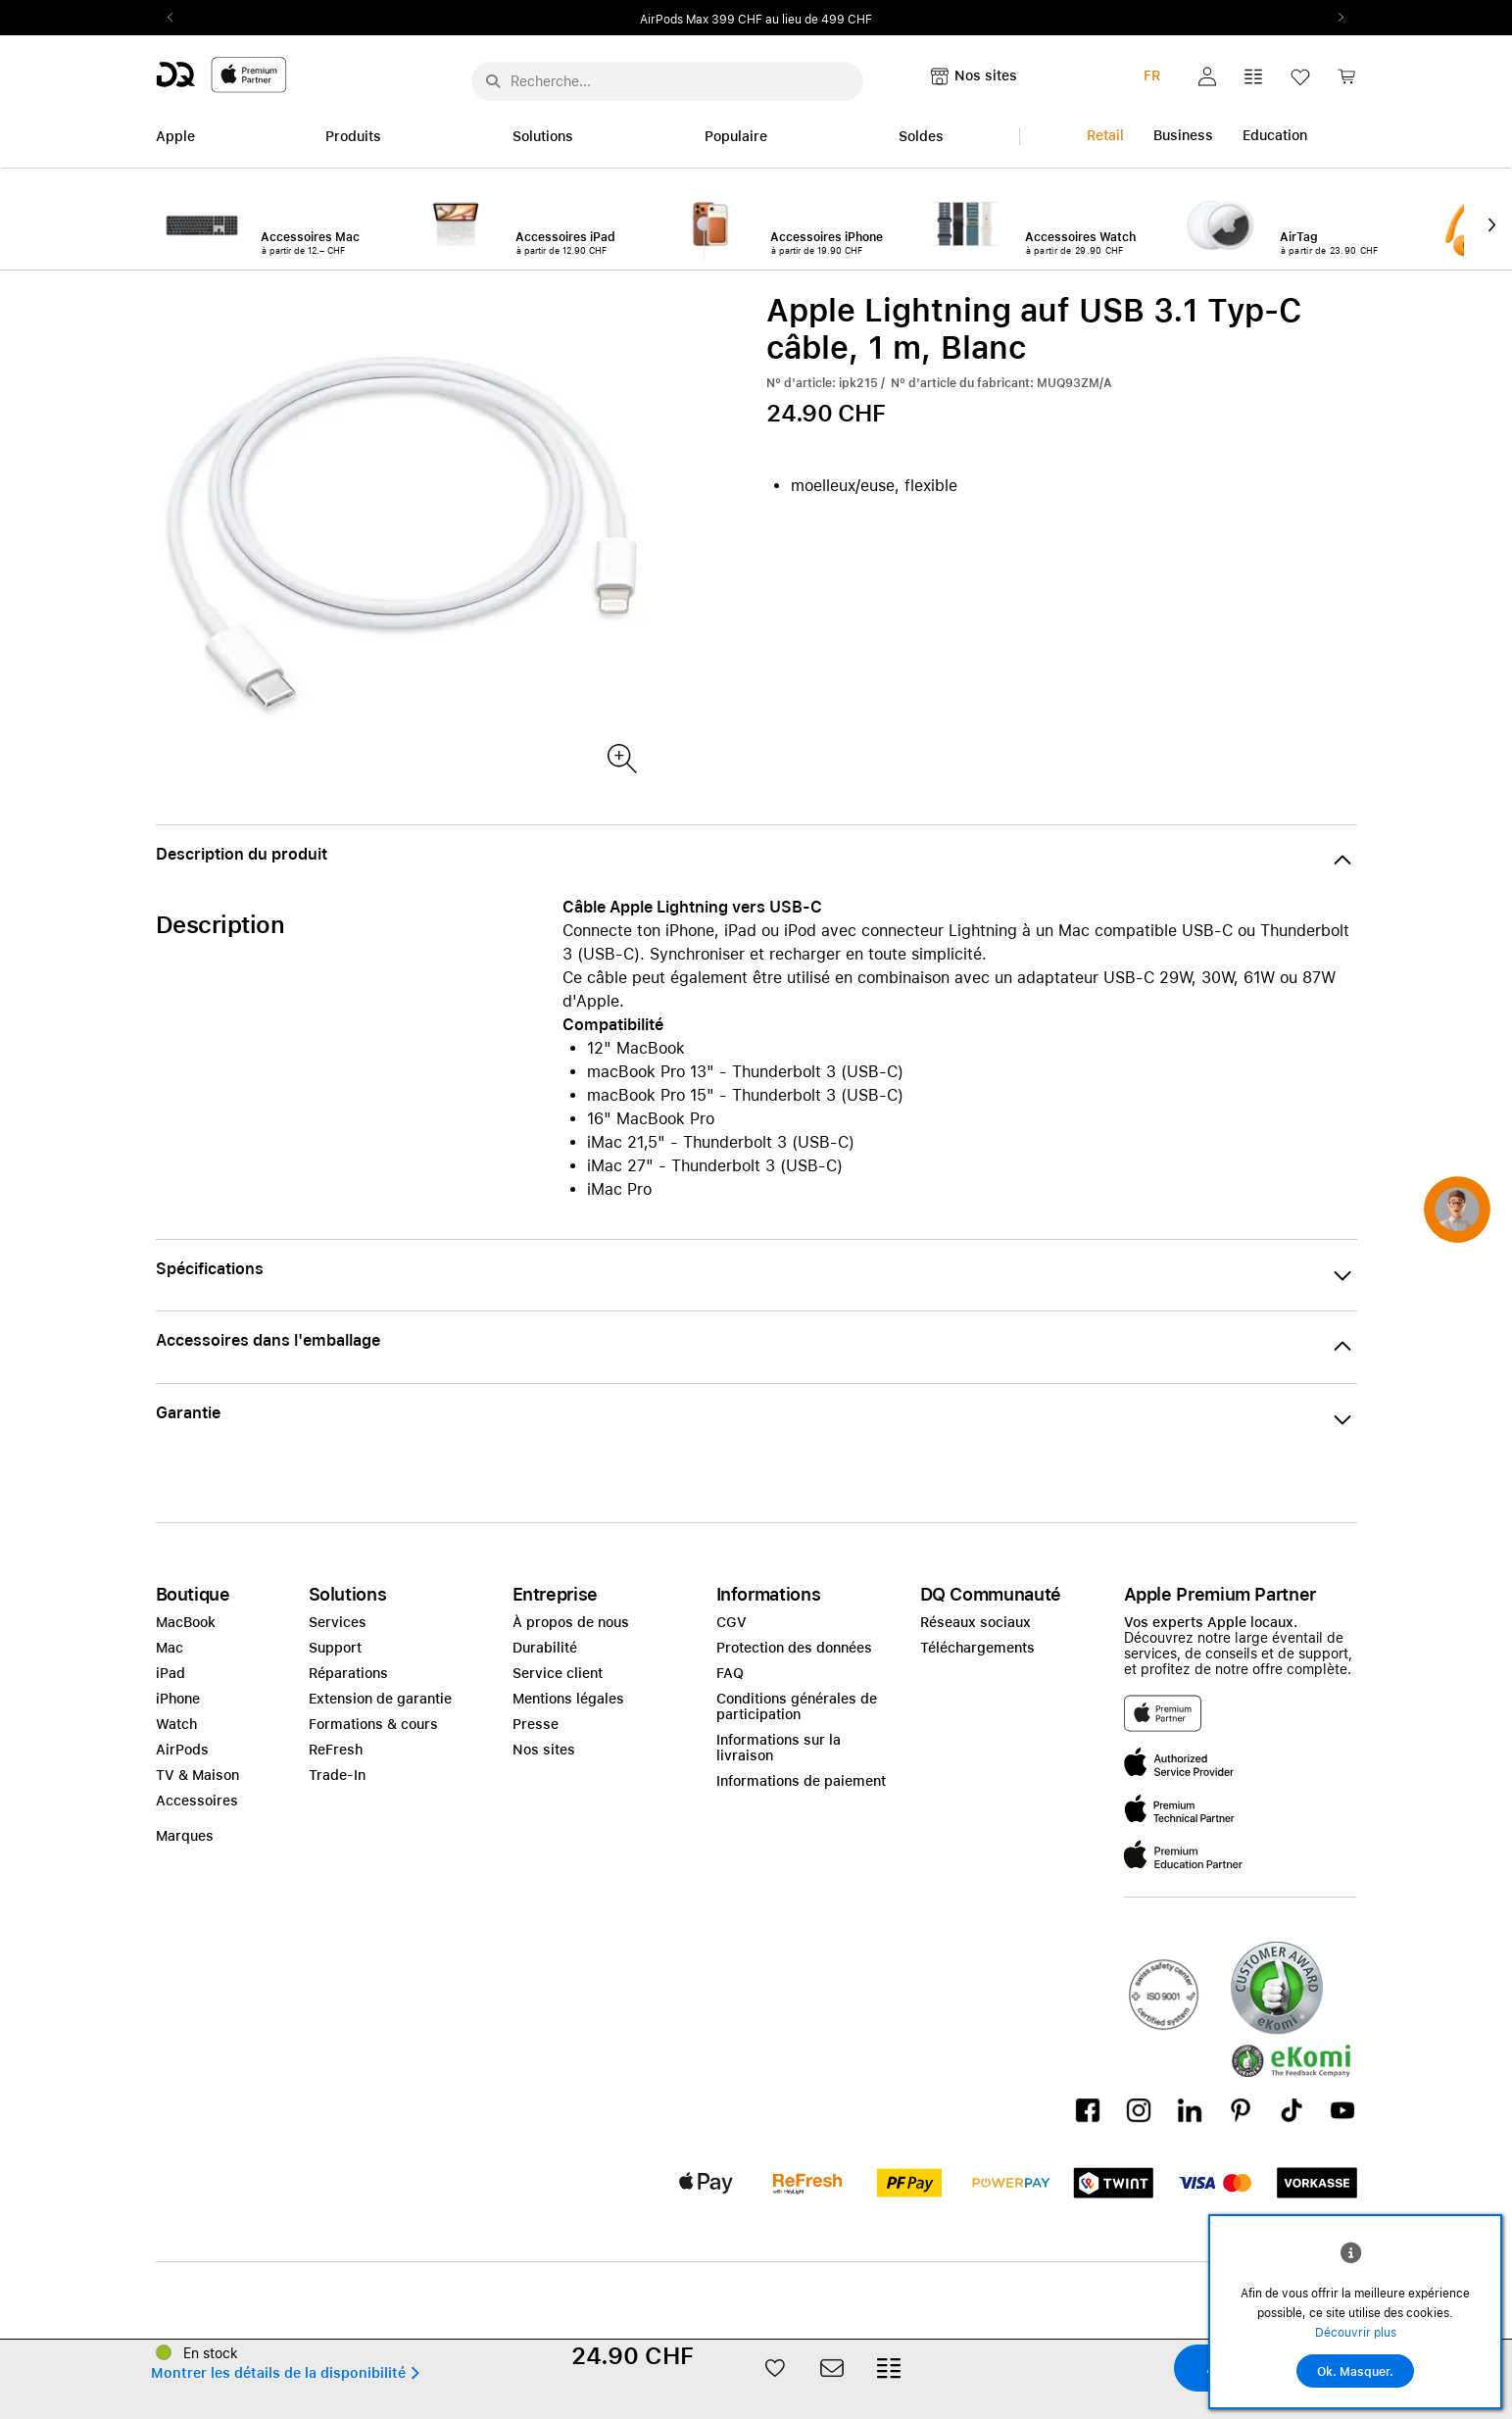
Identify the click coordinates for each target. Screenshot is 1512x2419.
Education (1275, 135)
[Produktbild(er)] (621, 757)
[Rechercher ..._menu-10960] (667, 81)
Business (1183, 135)
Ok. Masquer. (1355, 2372)
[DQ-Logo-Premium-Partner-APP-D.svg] (221, 74)
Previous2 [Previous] (177, 17)
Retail (1105, 135)
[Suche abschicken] (492, 81)
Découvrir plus (1355, 2333)
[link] (1346, 82)
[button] (1207, 76)
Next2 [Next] (1335, 17)
